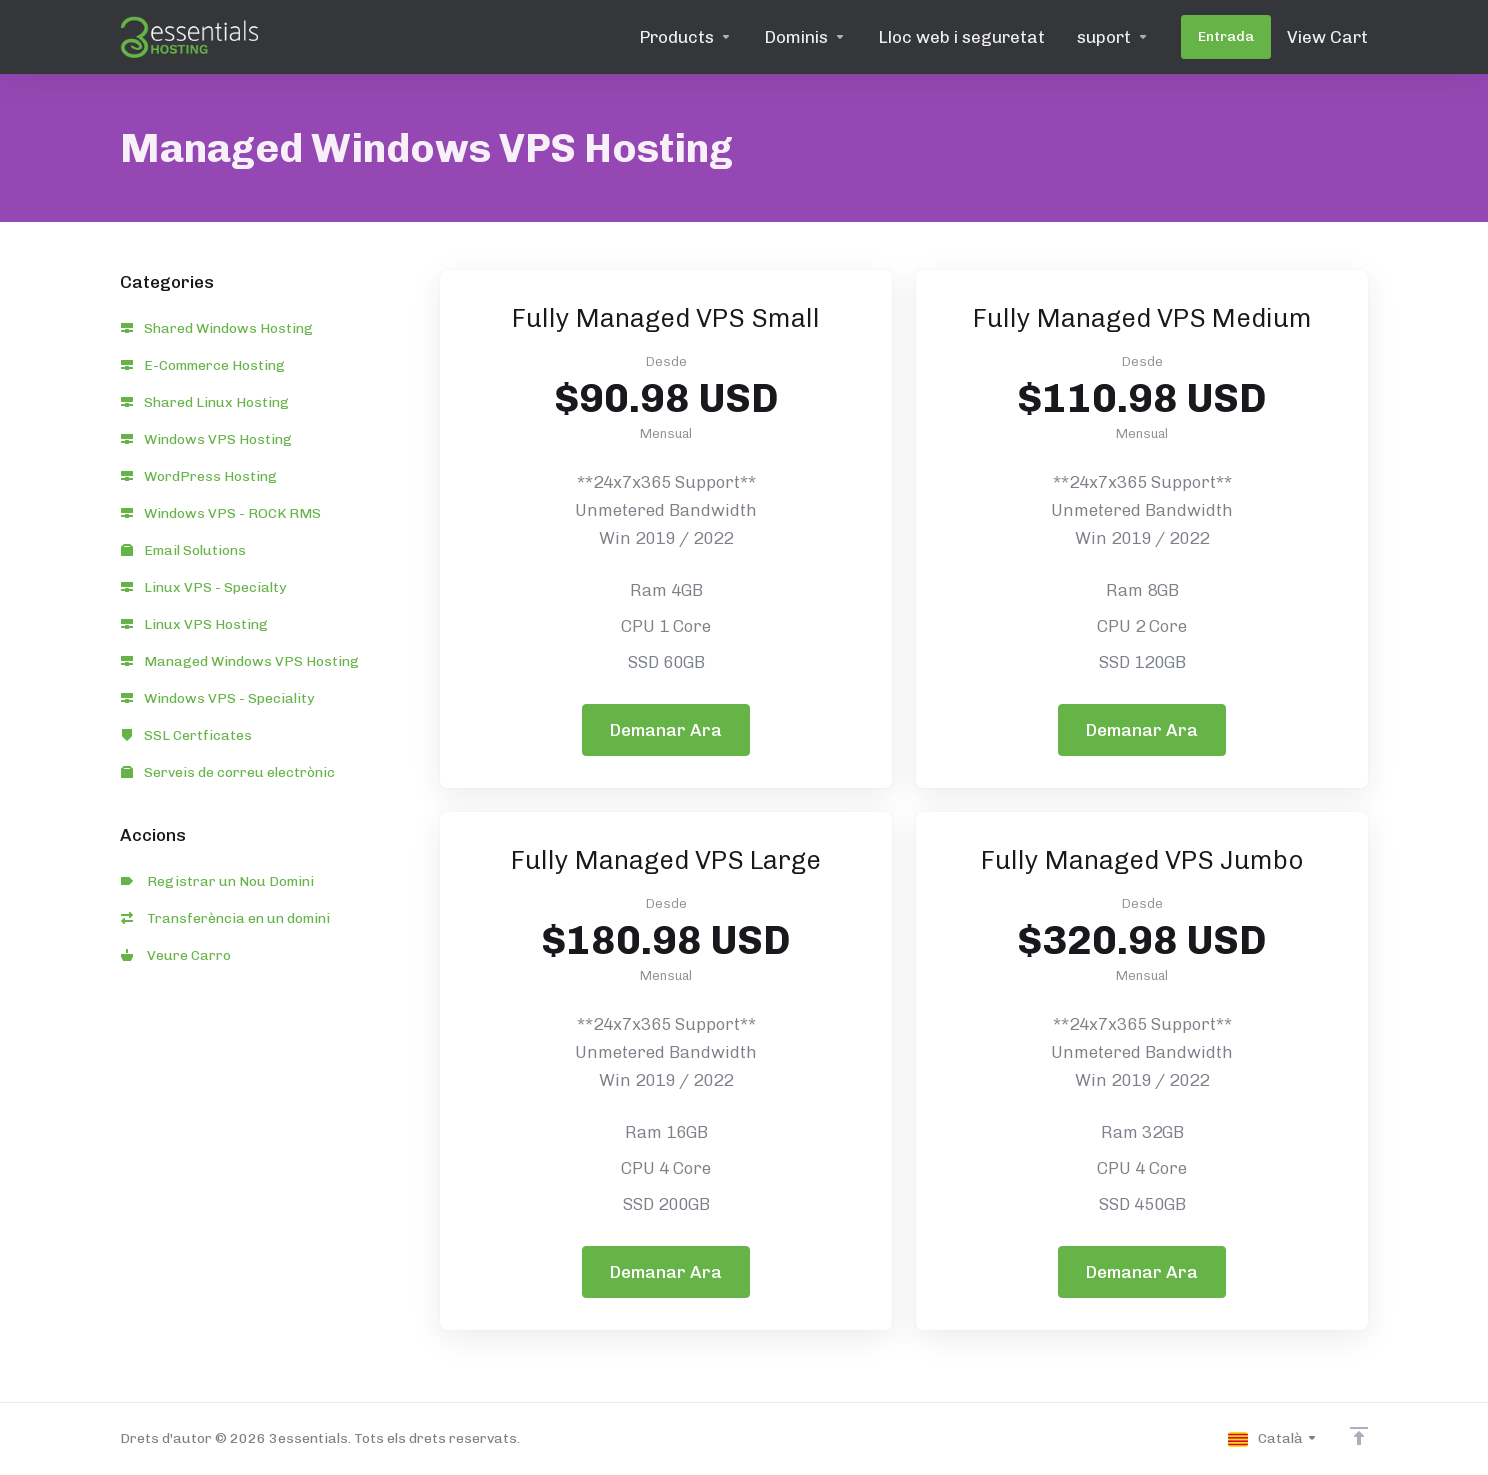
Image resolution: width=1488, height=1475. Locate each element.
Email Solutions (183, 550)
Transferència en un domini (225, 918)
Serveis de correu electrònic (228, 772)
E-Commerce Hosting (203, 365)
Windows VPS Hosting (206, 439)
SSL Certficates (186, 735)
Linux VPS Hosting (194, 624)
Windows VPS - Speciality (217, 698)
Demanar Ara (666, 730)
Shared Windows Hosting (217, 328)
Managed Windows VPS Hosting (240, 661)
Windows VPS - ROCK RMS (221, 513)
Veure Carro (176, 955)
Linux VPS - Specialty (203, 587)
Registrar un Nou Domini (217, 881)
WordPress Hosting (199, 476)
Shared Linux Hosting (205, 402)
